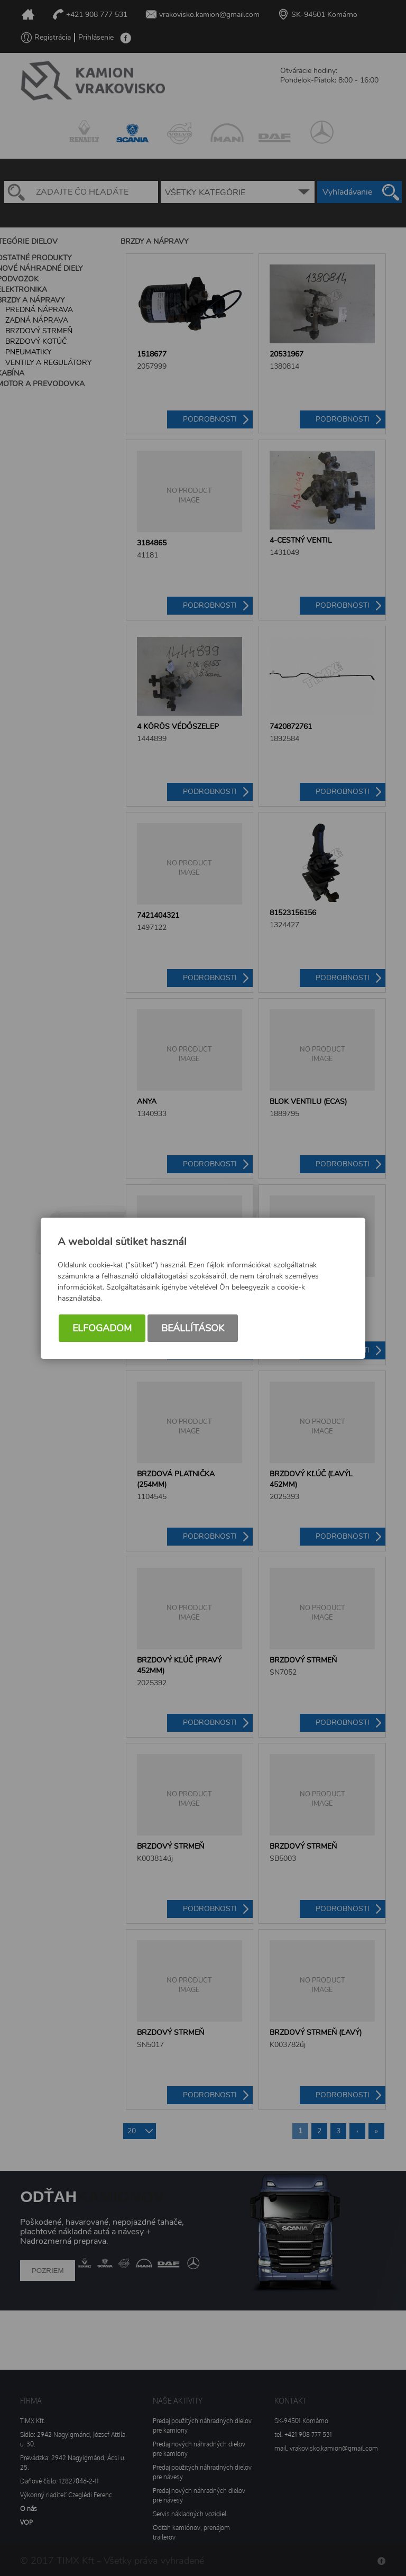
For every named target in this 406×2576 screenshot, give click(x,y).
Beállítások (192, 1328)
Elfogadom (102, 1328)
